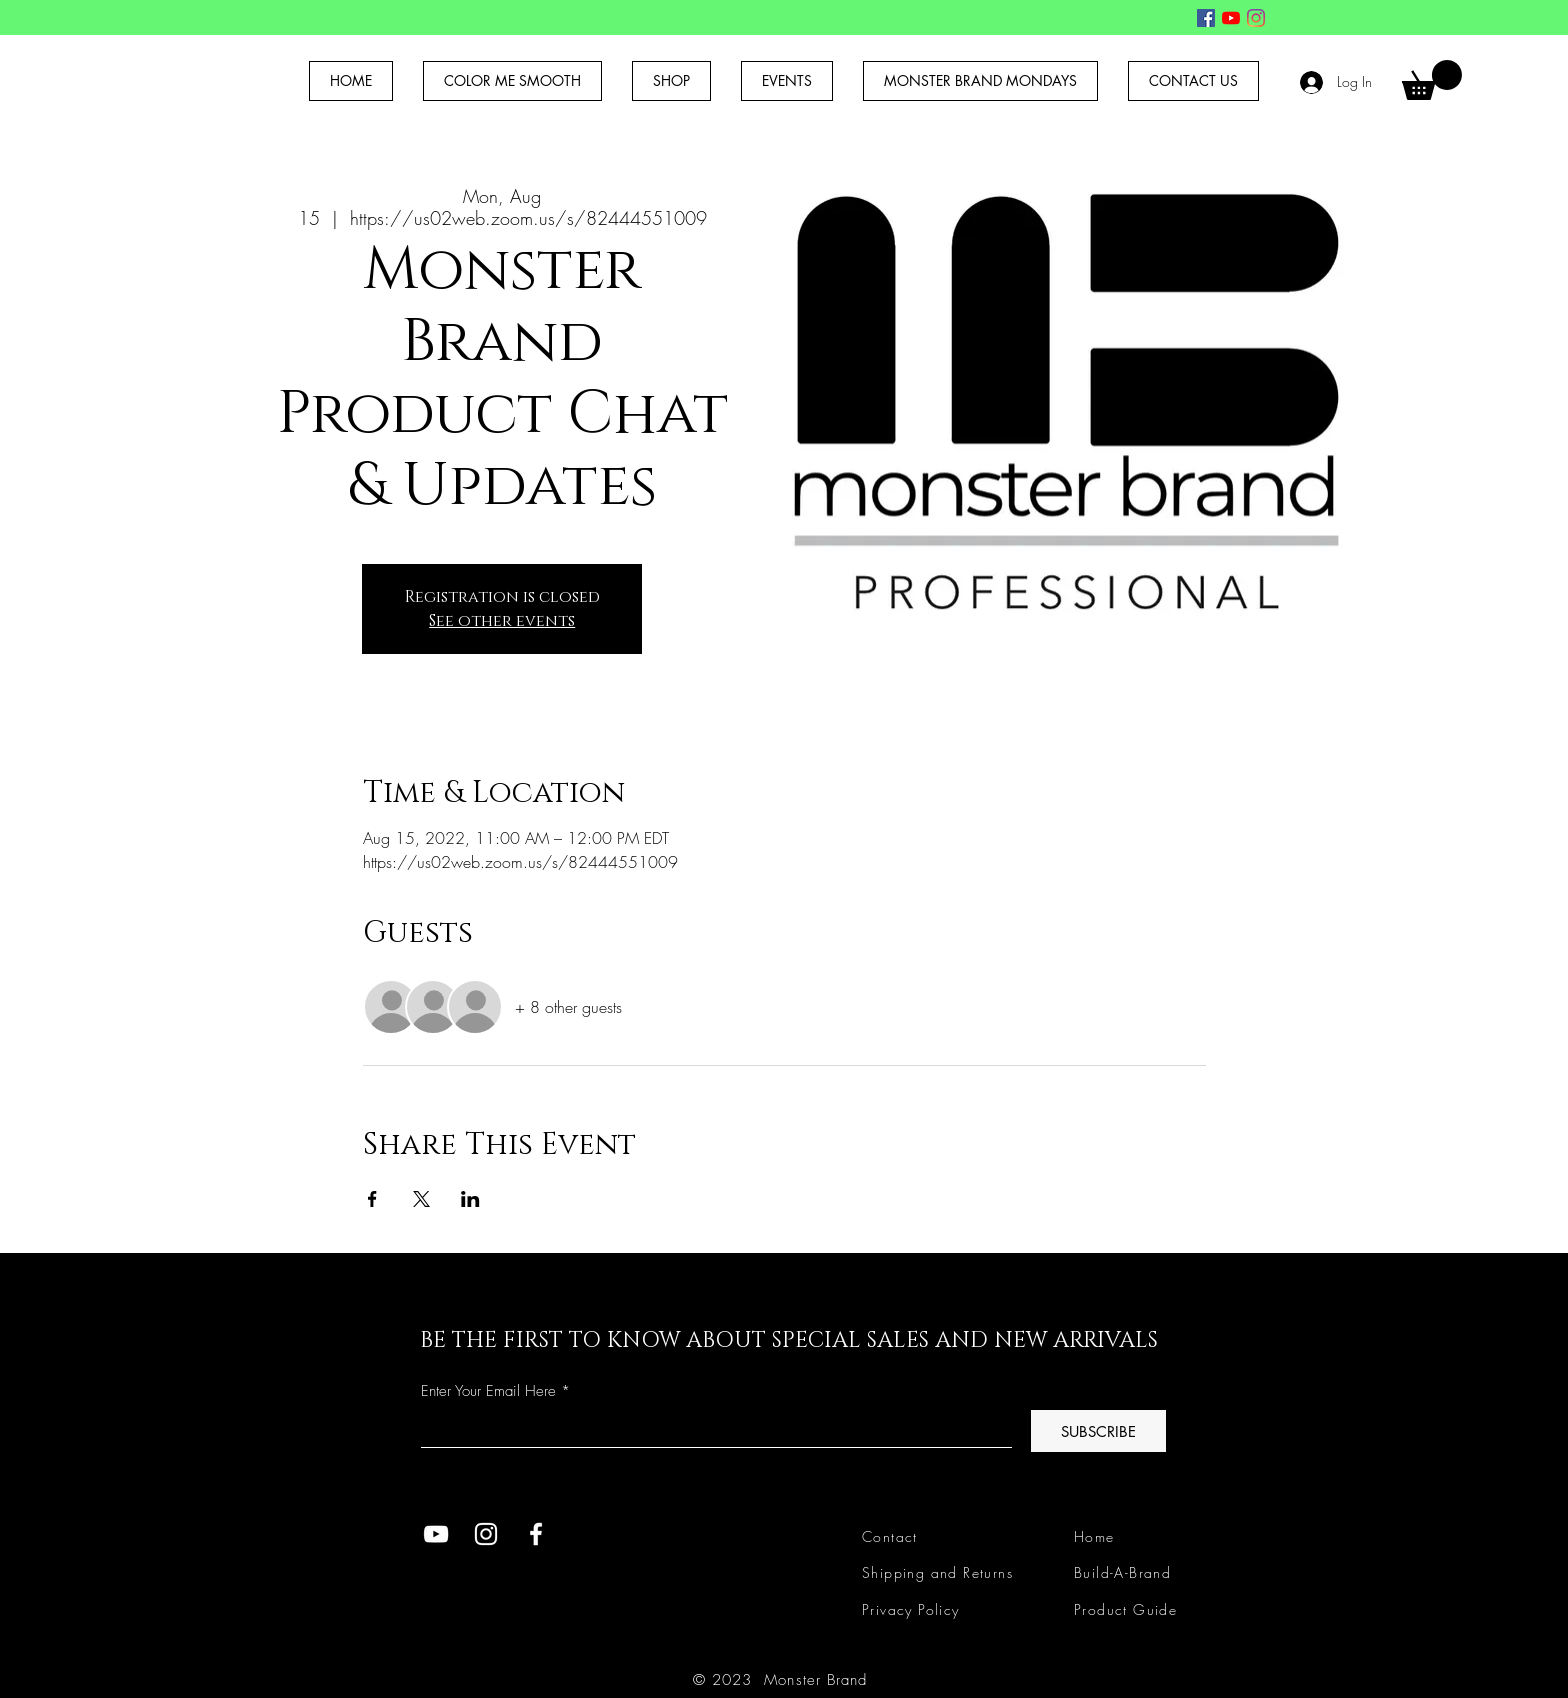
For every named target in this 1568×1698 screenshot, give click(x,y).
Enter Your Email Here (488, 1391)
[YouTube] (1231, 18)
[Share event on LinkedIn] (470, 1199)
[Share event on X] (421, 1199)
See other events (502, 621)
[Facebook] (1206, 18)
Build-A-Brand (1122, 1572)
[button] (1432, 80)
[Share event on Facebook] (372, 1199)
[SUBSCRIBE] (1098, 1431)
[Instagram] (1256, 18)
